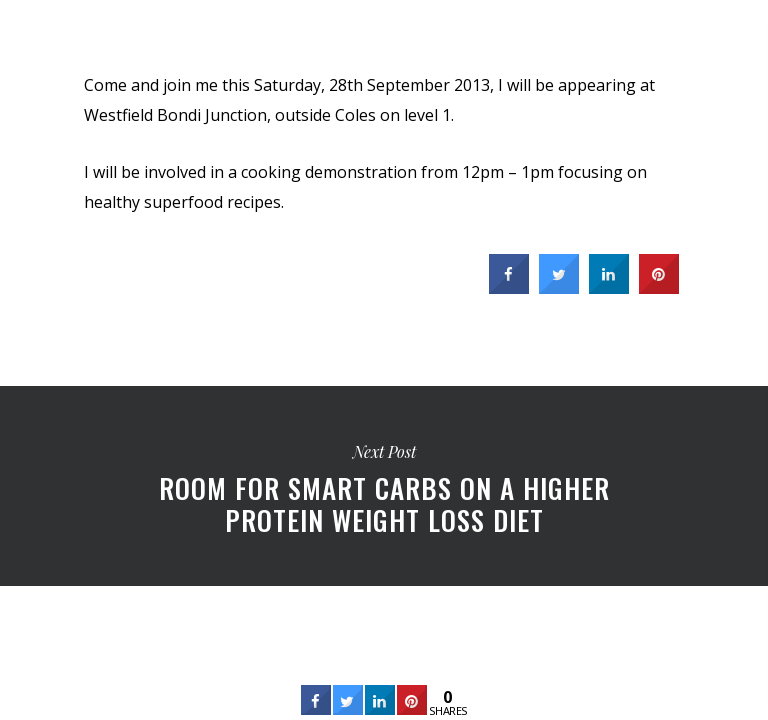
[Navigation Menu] (739, 32)
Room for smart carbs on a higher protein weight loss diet (384, 486)
